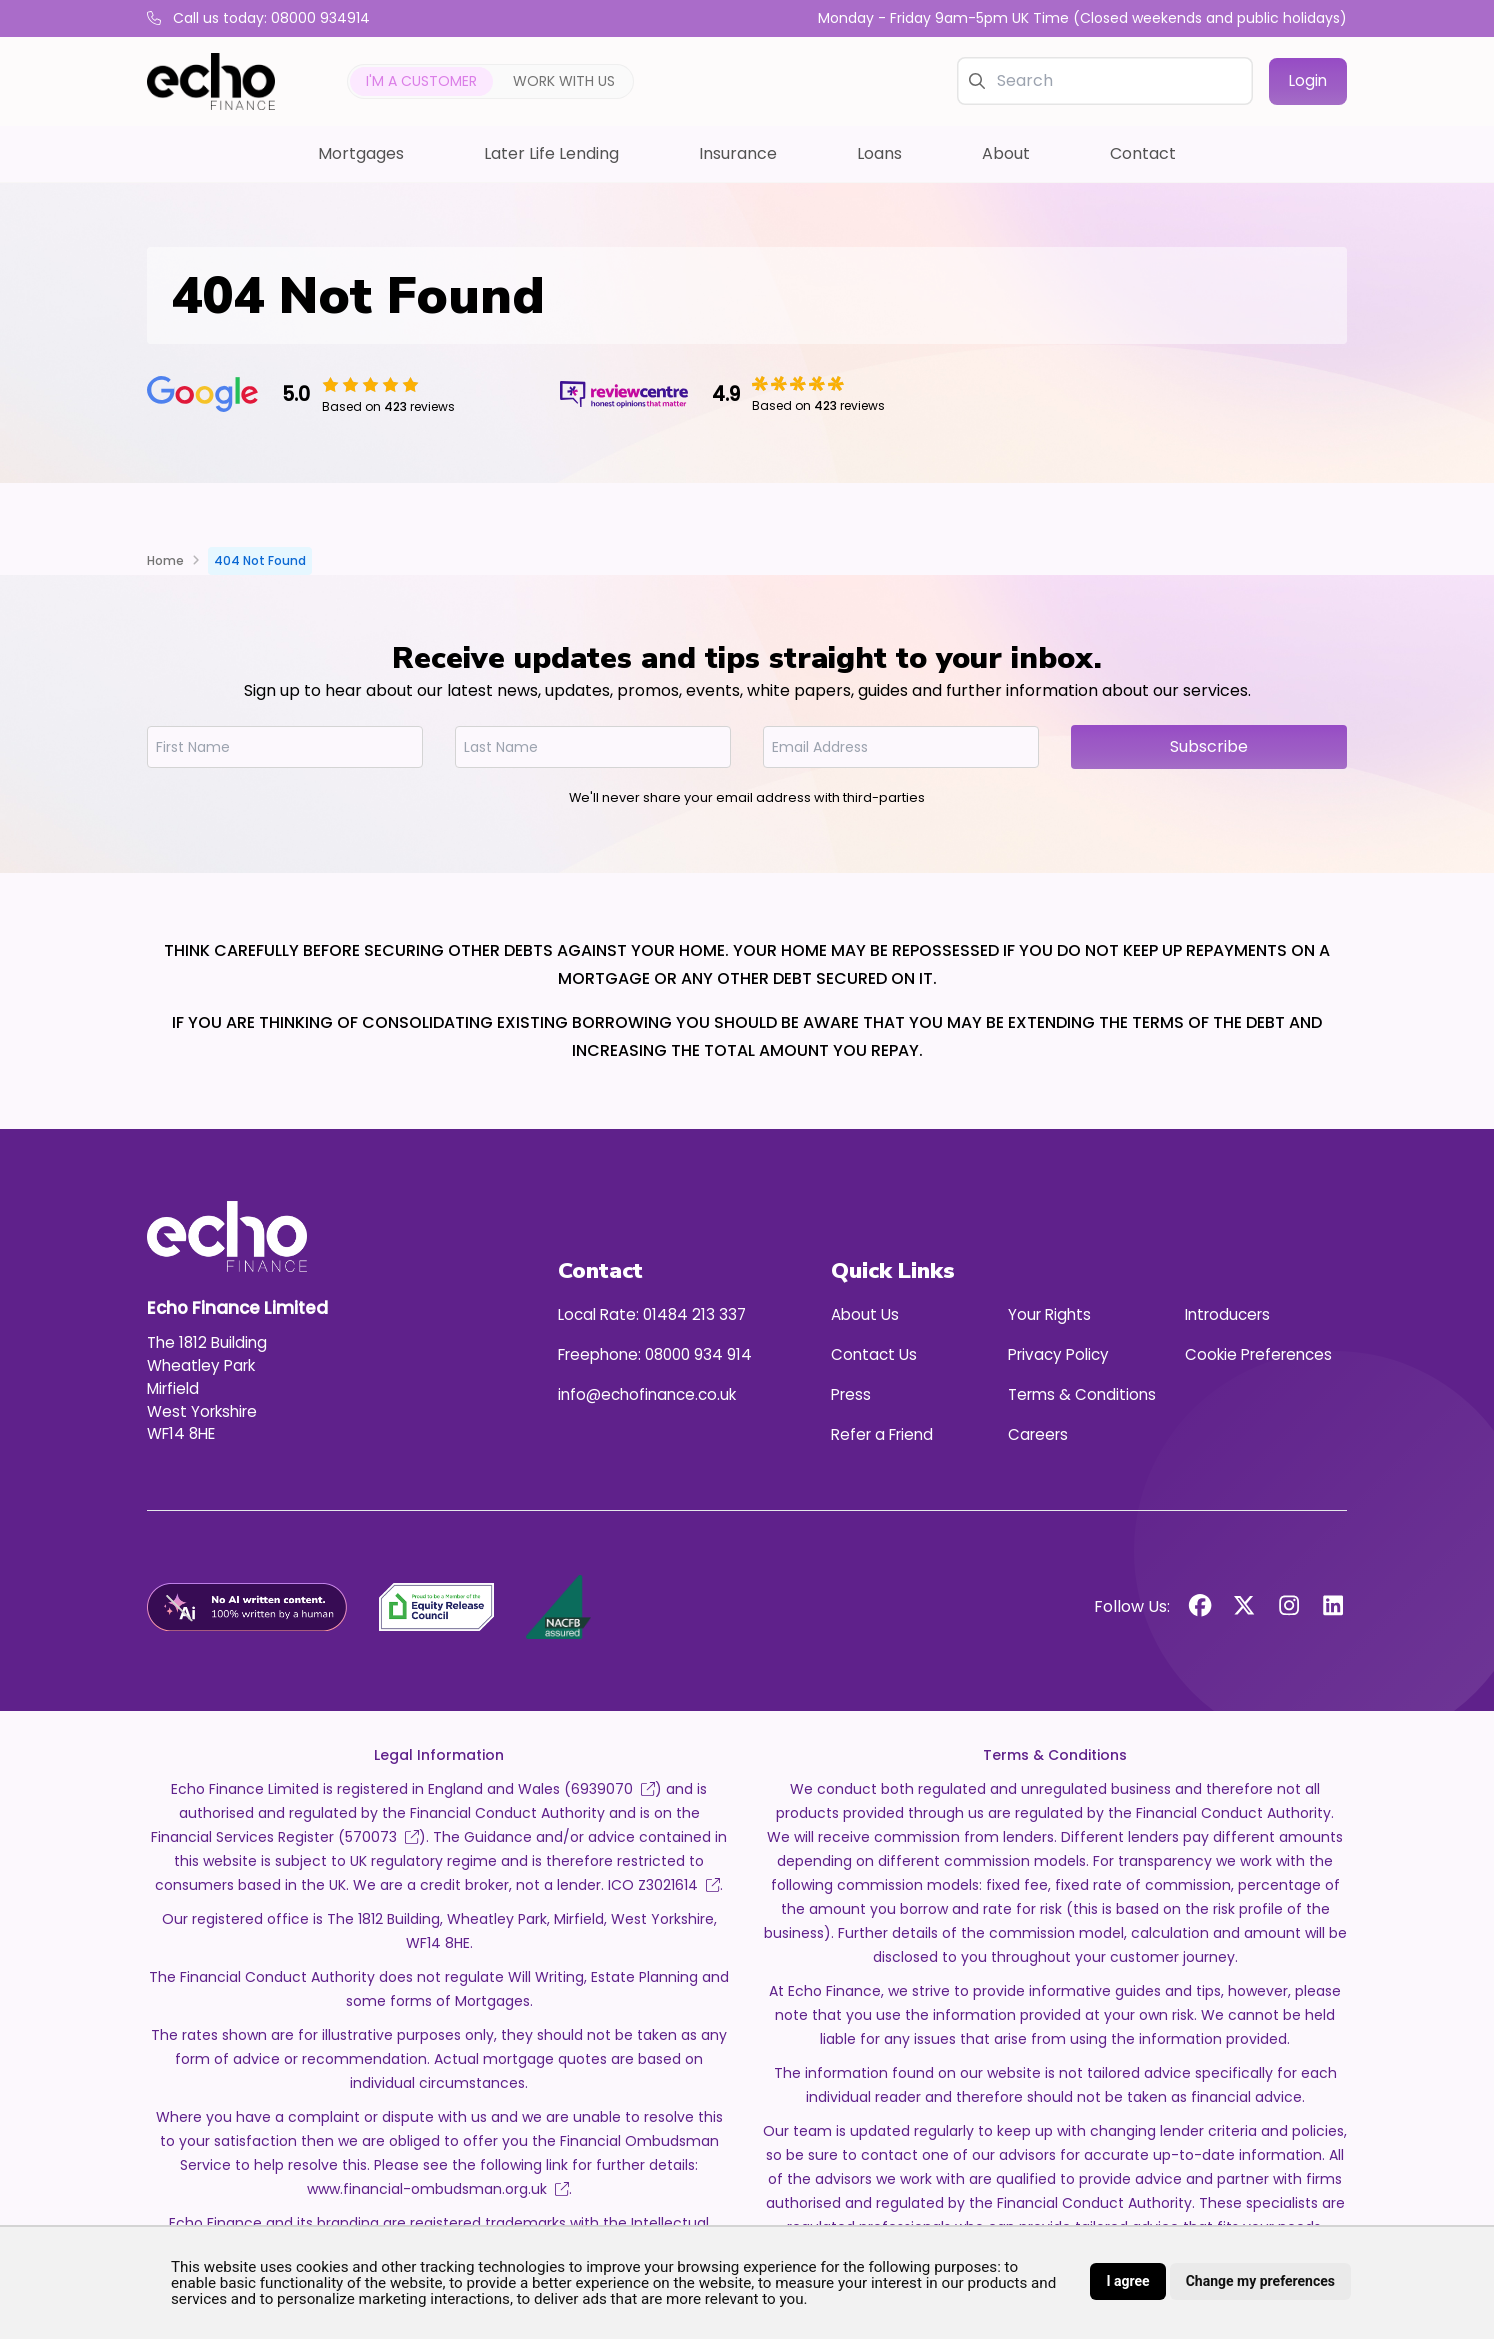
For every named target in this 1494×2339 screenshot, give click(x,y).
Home (165, 560)
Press (851, 1394)
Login (1308, 80)
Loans (879, 153)
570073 (382, 1837)
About (1006, 153)
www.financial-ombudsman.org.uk (438, 2189)
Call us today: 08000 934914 (258, 18)
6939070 (613, 1789)
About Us (865, 1314)
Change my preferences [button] (1260, 2281)
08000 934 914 (698, 1354)
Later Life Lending (551, 153)
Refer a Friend (882, 1434)
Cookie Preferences (1258, 1354)
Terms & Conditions (1082, 1394)
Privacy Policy (1058, 1354)
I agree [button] (1127, 2281)
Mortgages (361, 153)
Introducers (1227, 1314)
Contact (1143, 153)
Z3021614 (679, 1885)
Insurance (738, 153)
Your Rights (1049, 1314)
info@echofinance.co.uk (647, 1394)
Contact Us (874, 1354)
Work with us (564, 81)
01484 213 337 (694, 1314)
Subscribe (1209, 746)
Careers (1038, 1434)
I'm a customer (421, 81)
